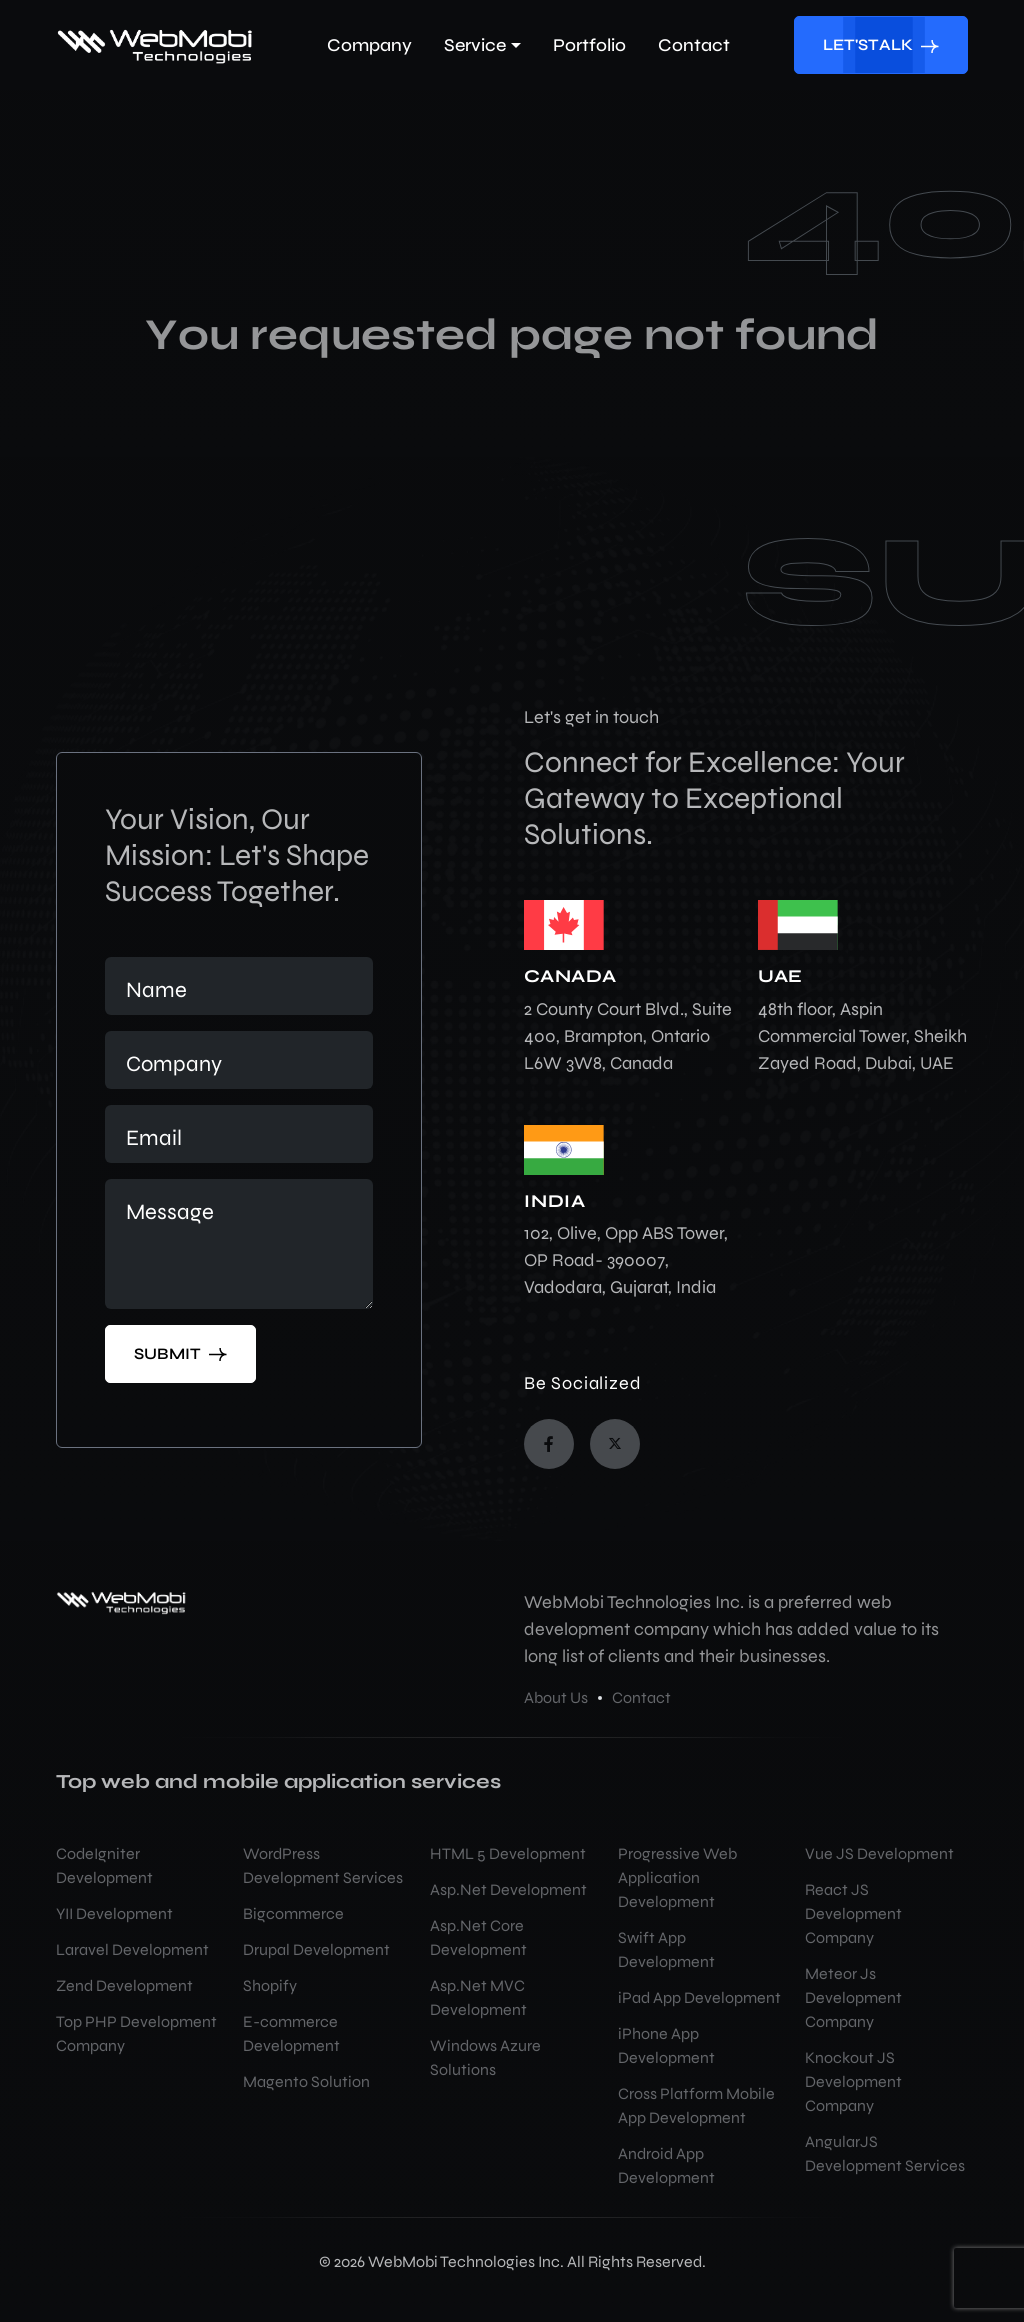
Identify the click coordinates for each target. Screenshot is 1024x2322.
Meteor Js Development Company (853, 1997)
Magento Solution (306, 2081)
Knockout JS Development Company (853, 2081)
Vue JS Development (879, 1853)
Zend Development (124, 1985)
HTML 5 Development (508, 1853)
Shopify (270, 1985)
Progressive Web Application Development (677, 1877)
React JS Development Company (853, 1913)
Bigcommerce (293, 1913)
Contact (641, 1697)
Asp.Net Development (508, 1889)
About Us (556, 1697)
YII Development (114, 1913)
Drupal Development (316, 1949)
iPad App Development (699, 1997)
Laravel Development (132, 1949)
